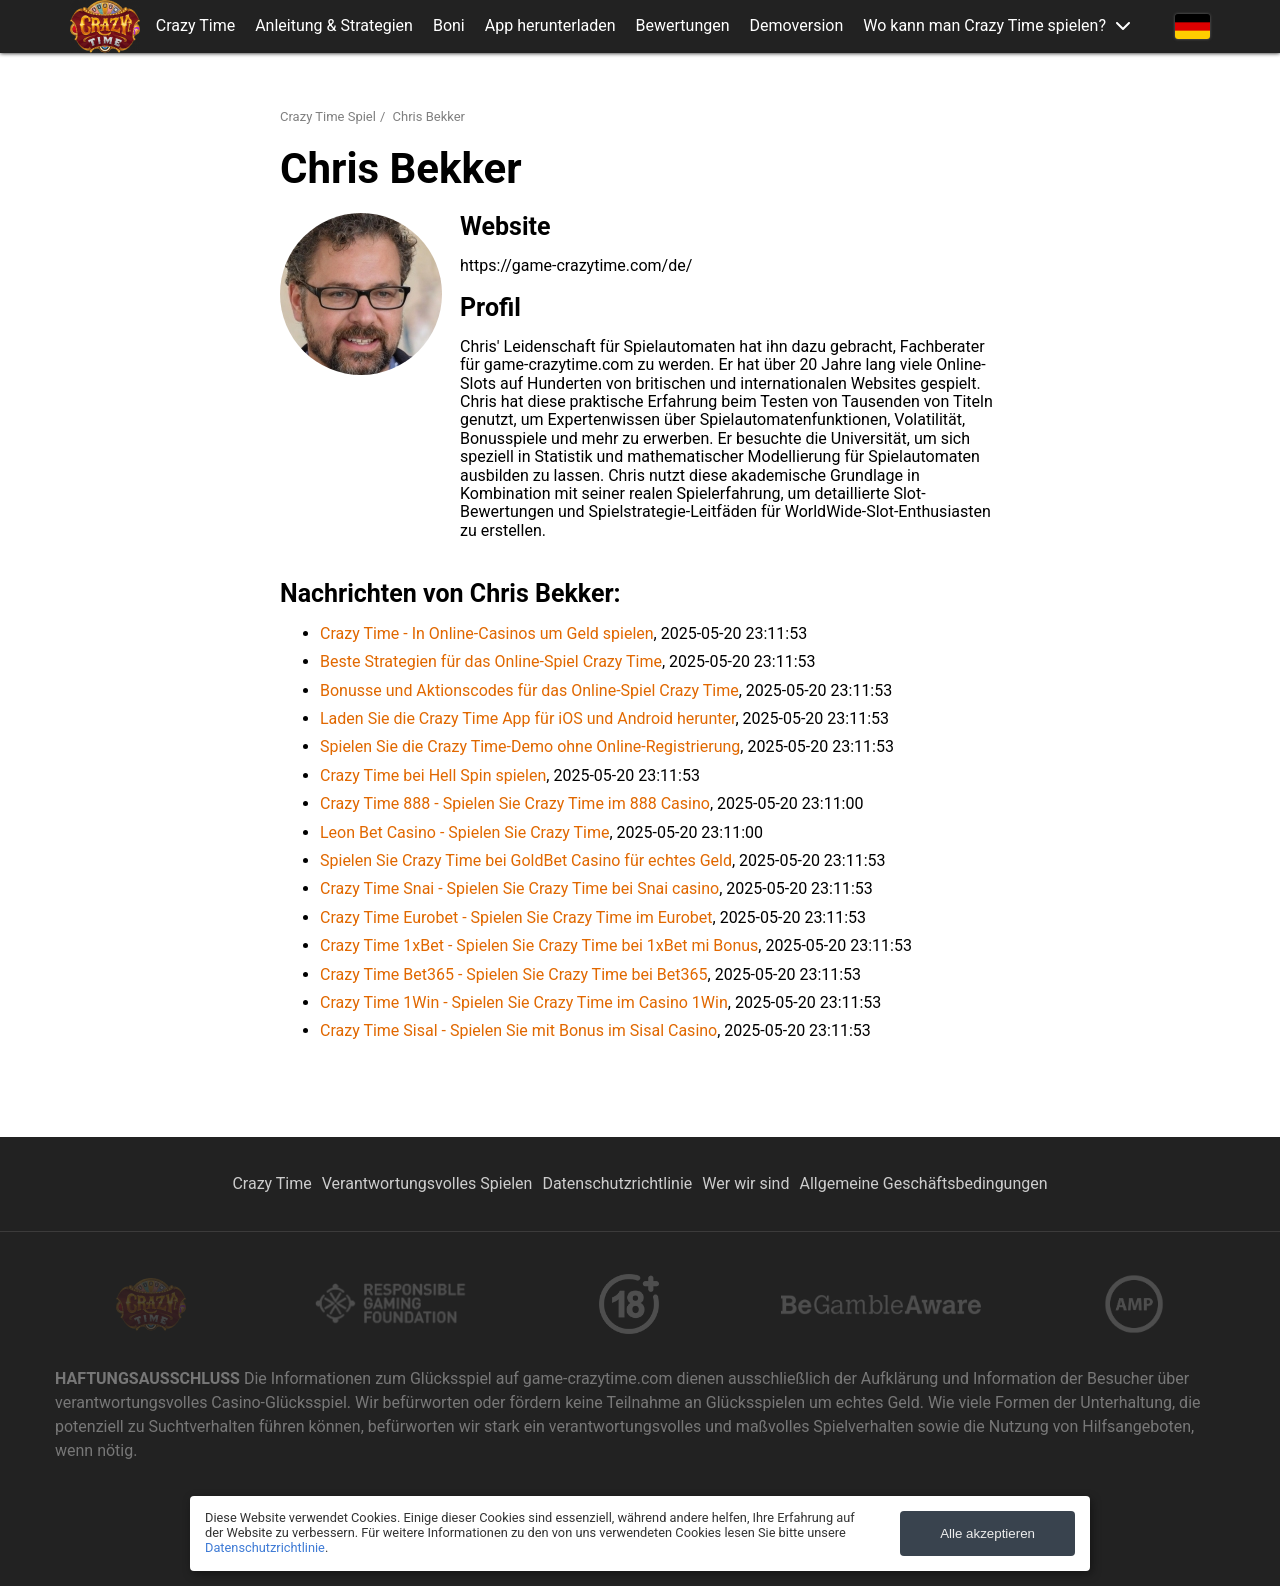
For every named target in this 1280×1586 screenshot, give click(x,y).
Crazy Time (195, 26)
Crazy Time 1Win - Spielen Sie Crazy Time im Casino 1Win (524, 1002)
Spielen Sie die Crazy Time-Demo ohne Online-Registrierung (530, 746)
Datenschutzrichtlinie (617, 1183)
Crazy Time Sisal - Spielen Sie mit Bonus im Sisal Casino (518, 1030)
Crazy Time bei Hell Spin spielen (433, 775)
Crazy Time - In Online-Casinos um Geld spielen (487, 633)
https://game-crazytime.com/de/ (576, 265)
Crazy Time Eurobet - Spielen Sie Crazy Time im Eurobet (516, 917)
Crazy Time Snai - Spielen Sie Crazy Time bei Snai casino (519, 888)
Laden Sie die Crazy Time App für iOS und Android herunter (527, 718)
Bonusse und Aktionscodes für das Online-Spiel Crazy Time (529, 690)
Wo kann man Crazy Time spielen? (984, 26)
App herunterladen (550, 26)
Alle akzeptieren (987, 1533)
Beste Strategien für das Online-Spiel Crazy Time (491, 661)
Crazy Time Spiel (328, 116)
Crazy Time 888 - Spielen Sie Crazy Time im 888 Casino (515, 803)
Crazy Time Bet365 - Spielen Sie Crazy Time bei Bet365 (514, 974)
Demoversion (797, 26)
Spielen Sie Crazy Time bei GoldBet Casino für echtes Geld (526, 860)
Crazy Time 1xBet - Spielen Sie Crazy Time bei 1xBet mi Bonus (539, 945)
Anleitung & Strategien (334, 26)
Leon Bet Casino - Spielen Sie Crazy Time (465, 832)
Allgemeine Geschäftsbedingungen (923, 1183)
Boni (449, 26)
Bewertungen (683, 26)
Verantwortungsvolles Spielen (427, 1183)
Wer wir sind (745, 1183)
